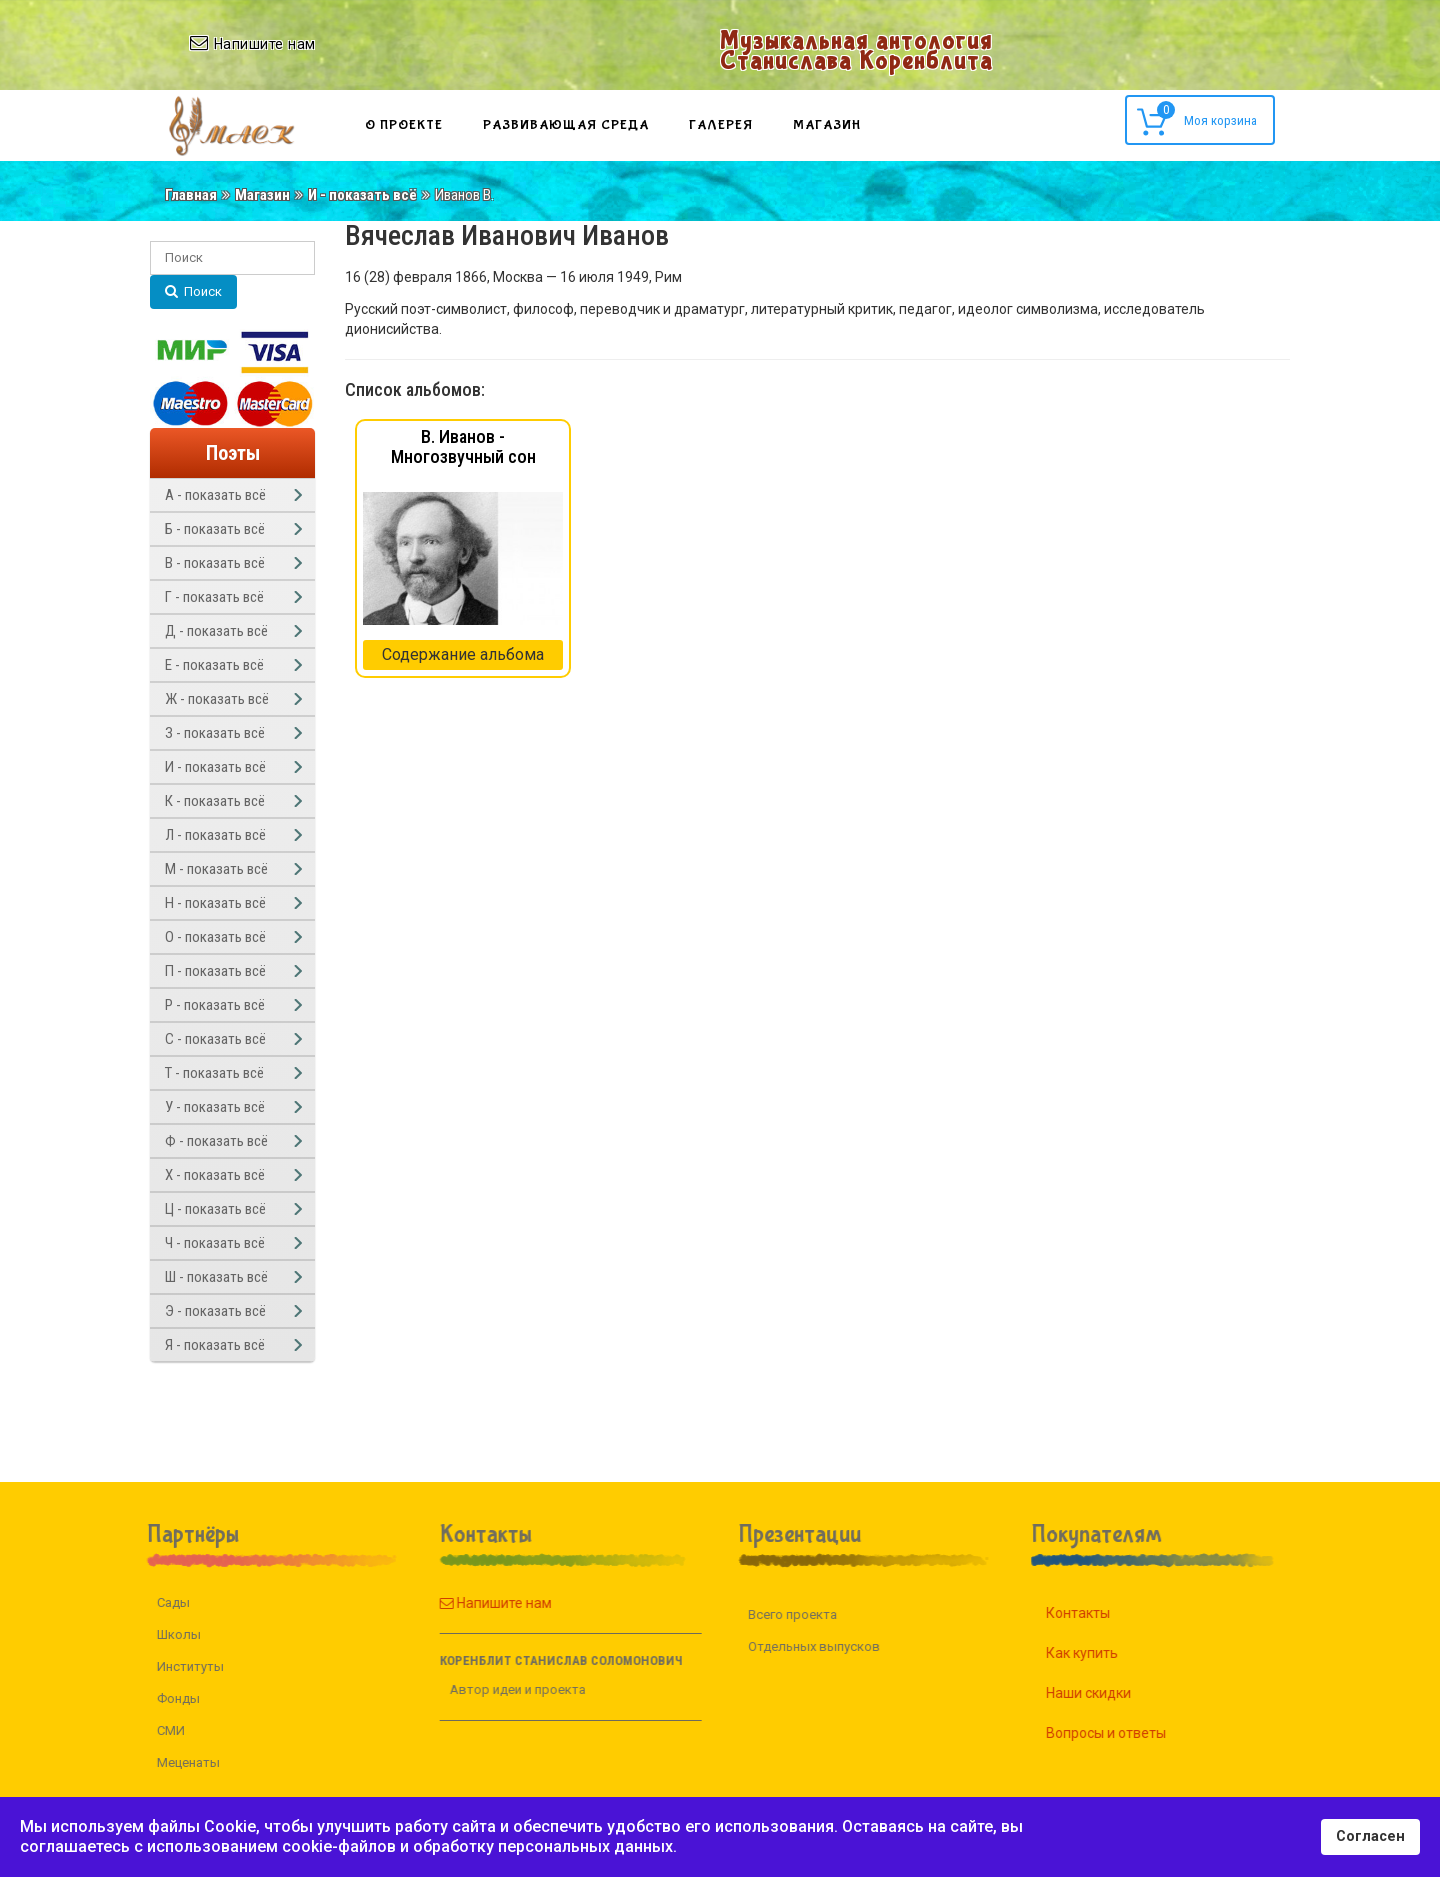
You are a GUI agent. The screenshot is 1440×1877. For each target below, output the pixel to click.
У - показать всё (215, 1107)
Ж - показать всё (217, 699)
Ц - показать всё (215, 1209)
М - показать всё (216, 869)
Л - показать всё (215, 835)
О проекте (404, 125)
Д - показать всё (216, 631)
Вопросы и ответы (1129, 1733)
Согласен (1370, 1836)
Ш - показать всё (216, 1277)
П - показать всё (215, 971)
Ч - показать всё (215, 1243)
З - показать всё (215, 733)
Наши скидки (1111, 1693)
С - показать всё (215, 1039)
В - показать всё (215, 563)
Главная (191, 195)
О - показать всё (215, 937)
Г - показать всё (214, 597)
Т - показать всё (214, 1073)
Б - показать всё (215, 529)
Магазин (827, 125)
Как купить (1105, 1653)
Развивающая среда (566, 125)
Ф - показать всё (216, 1141)
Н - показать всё (215, 903)
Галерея (721, 125)
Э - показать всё (215, 1311)
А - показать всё (215, 495)
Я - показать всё (215, 1345)
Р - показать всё (215, 1005)
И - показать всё (362, 195)
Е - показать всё (214, 665)
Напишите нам (472, 1603)
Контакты (1101, 1613)
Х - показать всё (215, 1175)
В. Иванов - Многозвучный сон (463, 446)
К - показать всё (215, 801)
